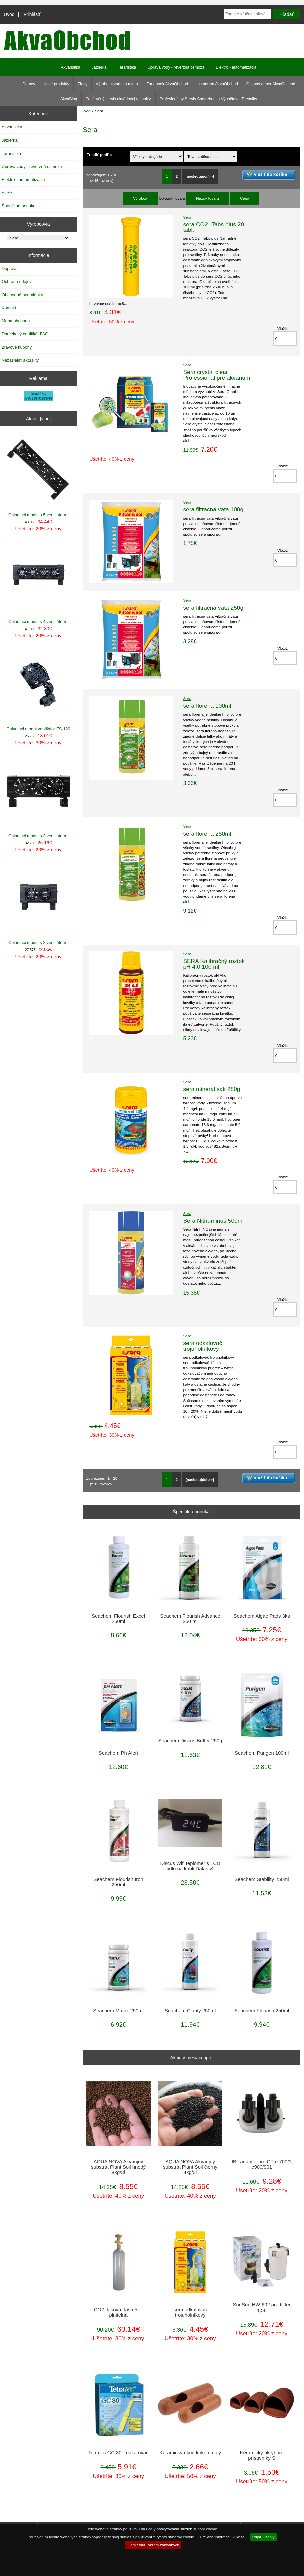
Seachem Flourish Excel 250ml (118, 1618)
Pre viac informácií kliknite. (222, 2537)
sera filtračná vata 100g (213, 509)
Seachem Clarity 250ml (190, 2010)
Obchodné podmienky (22, 294)
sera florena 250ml (207, 833)
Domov (28, 84)
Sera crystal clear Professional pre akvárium (216, 375)
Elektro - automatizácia (236, 67)
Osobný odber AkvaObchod (270, 84)
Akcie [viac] (38, 418)
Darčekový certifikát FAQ (25, 333)
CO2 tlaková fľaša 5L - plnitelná (118, 2312)
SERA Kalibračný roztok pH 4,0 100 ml (214, 964)
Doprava (10, 268)
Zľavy (83, 84)
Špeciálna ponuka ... (21, 205)
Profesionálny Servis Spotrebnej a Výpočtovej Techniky (208, 99)
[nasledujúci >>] (200, 176)
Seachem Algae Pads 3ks (262, 1616)
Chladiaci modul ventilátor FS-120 (38, 690)
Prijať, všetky (263, 2537)
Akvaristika (70, 67)
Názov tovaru (207, 198)
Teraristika (127, 67)
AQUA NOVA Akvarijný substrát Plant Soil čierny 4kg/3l (190, 2167)
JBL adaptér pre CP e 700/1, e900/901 (262, 2164)
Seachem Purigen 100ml (262, 1753)
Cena (244, 198)
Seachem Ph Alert (118, 1753)
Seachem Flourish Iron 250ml (118, 1882)
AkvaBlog (68, 99)
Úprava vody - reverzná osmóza (175, 67)
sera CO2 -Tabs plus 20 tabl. (213, 227)
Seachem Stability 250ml (261, 1879)
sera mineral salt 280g (211, 1089)
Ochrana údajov (17, 281)
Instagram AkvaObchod (217, 84)
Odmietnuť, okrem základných (153, 2545)
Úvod (9, 14)
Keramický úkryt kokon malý (190, 2452)
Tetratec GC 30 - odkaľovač (118, 2452)
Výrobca (140, 198)
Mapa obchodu (16, 320)
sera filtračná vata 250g (213, 607)
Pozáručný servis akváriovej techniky (118, 99)
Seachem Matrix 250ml (118, 2010)
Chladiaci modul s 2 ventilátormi (38, 904)
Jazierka (99, 67)
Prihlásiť (32, 14)
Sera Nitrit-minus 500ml (213, 1220)
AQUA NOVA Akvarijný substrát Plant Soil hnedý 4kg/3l (118, 2167)
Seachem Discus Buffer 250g (190, 1740)
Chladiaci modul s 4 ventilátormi (38, 583)
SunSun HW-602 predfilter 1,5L (262, 2307)
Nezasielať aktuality (20, 360)
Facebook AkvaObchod (167, 84)
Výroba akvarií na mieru (117, 84)
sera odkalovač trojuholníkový (202, 1346)
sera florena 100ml (207, 705)
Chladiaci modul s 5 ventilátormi (38, 476)
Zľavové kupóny (17, 347)
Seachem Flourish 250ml (261, 2010)
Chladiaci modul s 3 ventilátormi (38, 797)
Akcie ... (9, 192)
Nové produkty (56, 84)
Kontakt (9, 307)
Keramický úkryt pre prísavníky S (262, 2455)
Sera (187, 217)
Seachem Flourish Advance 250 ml (190, 1618)
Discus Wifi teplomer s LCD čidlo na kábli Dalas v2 (190, 1866)
